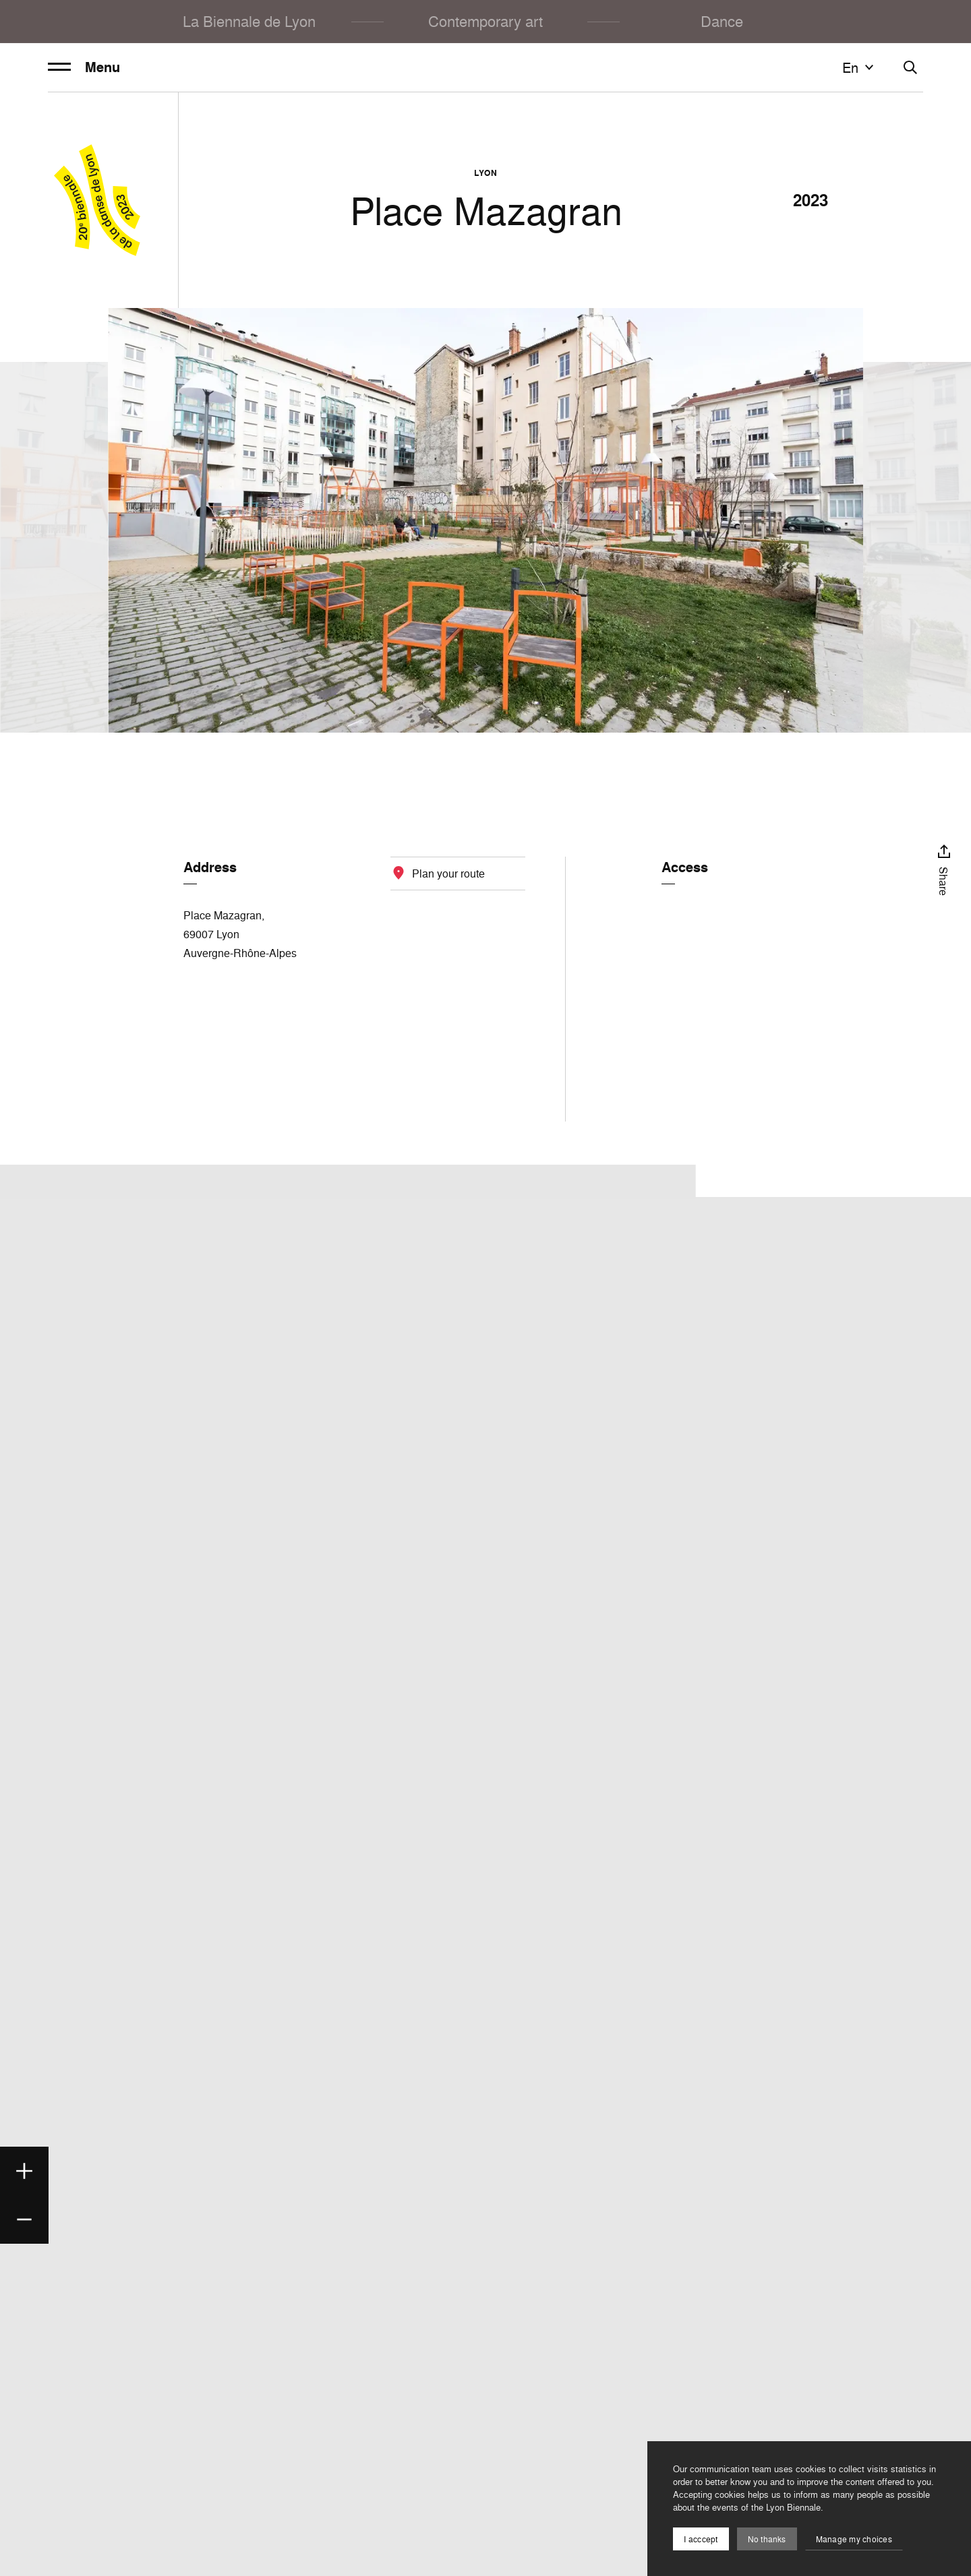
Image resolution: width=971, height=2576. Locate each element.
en (859, 67)
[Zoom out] (24, 2219)
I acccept (700, 2539)
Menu (84, 67)
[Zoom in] (24, 2171)
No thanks (767, 2539)
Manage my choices (854, 2539)
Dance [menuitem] (722, 21)
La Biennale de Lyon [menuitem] (249, 21)
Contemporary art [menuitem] (485, 21)
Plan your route (448, 873)
